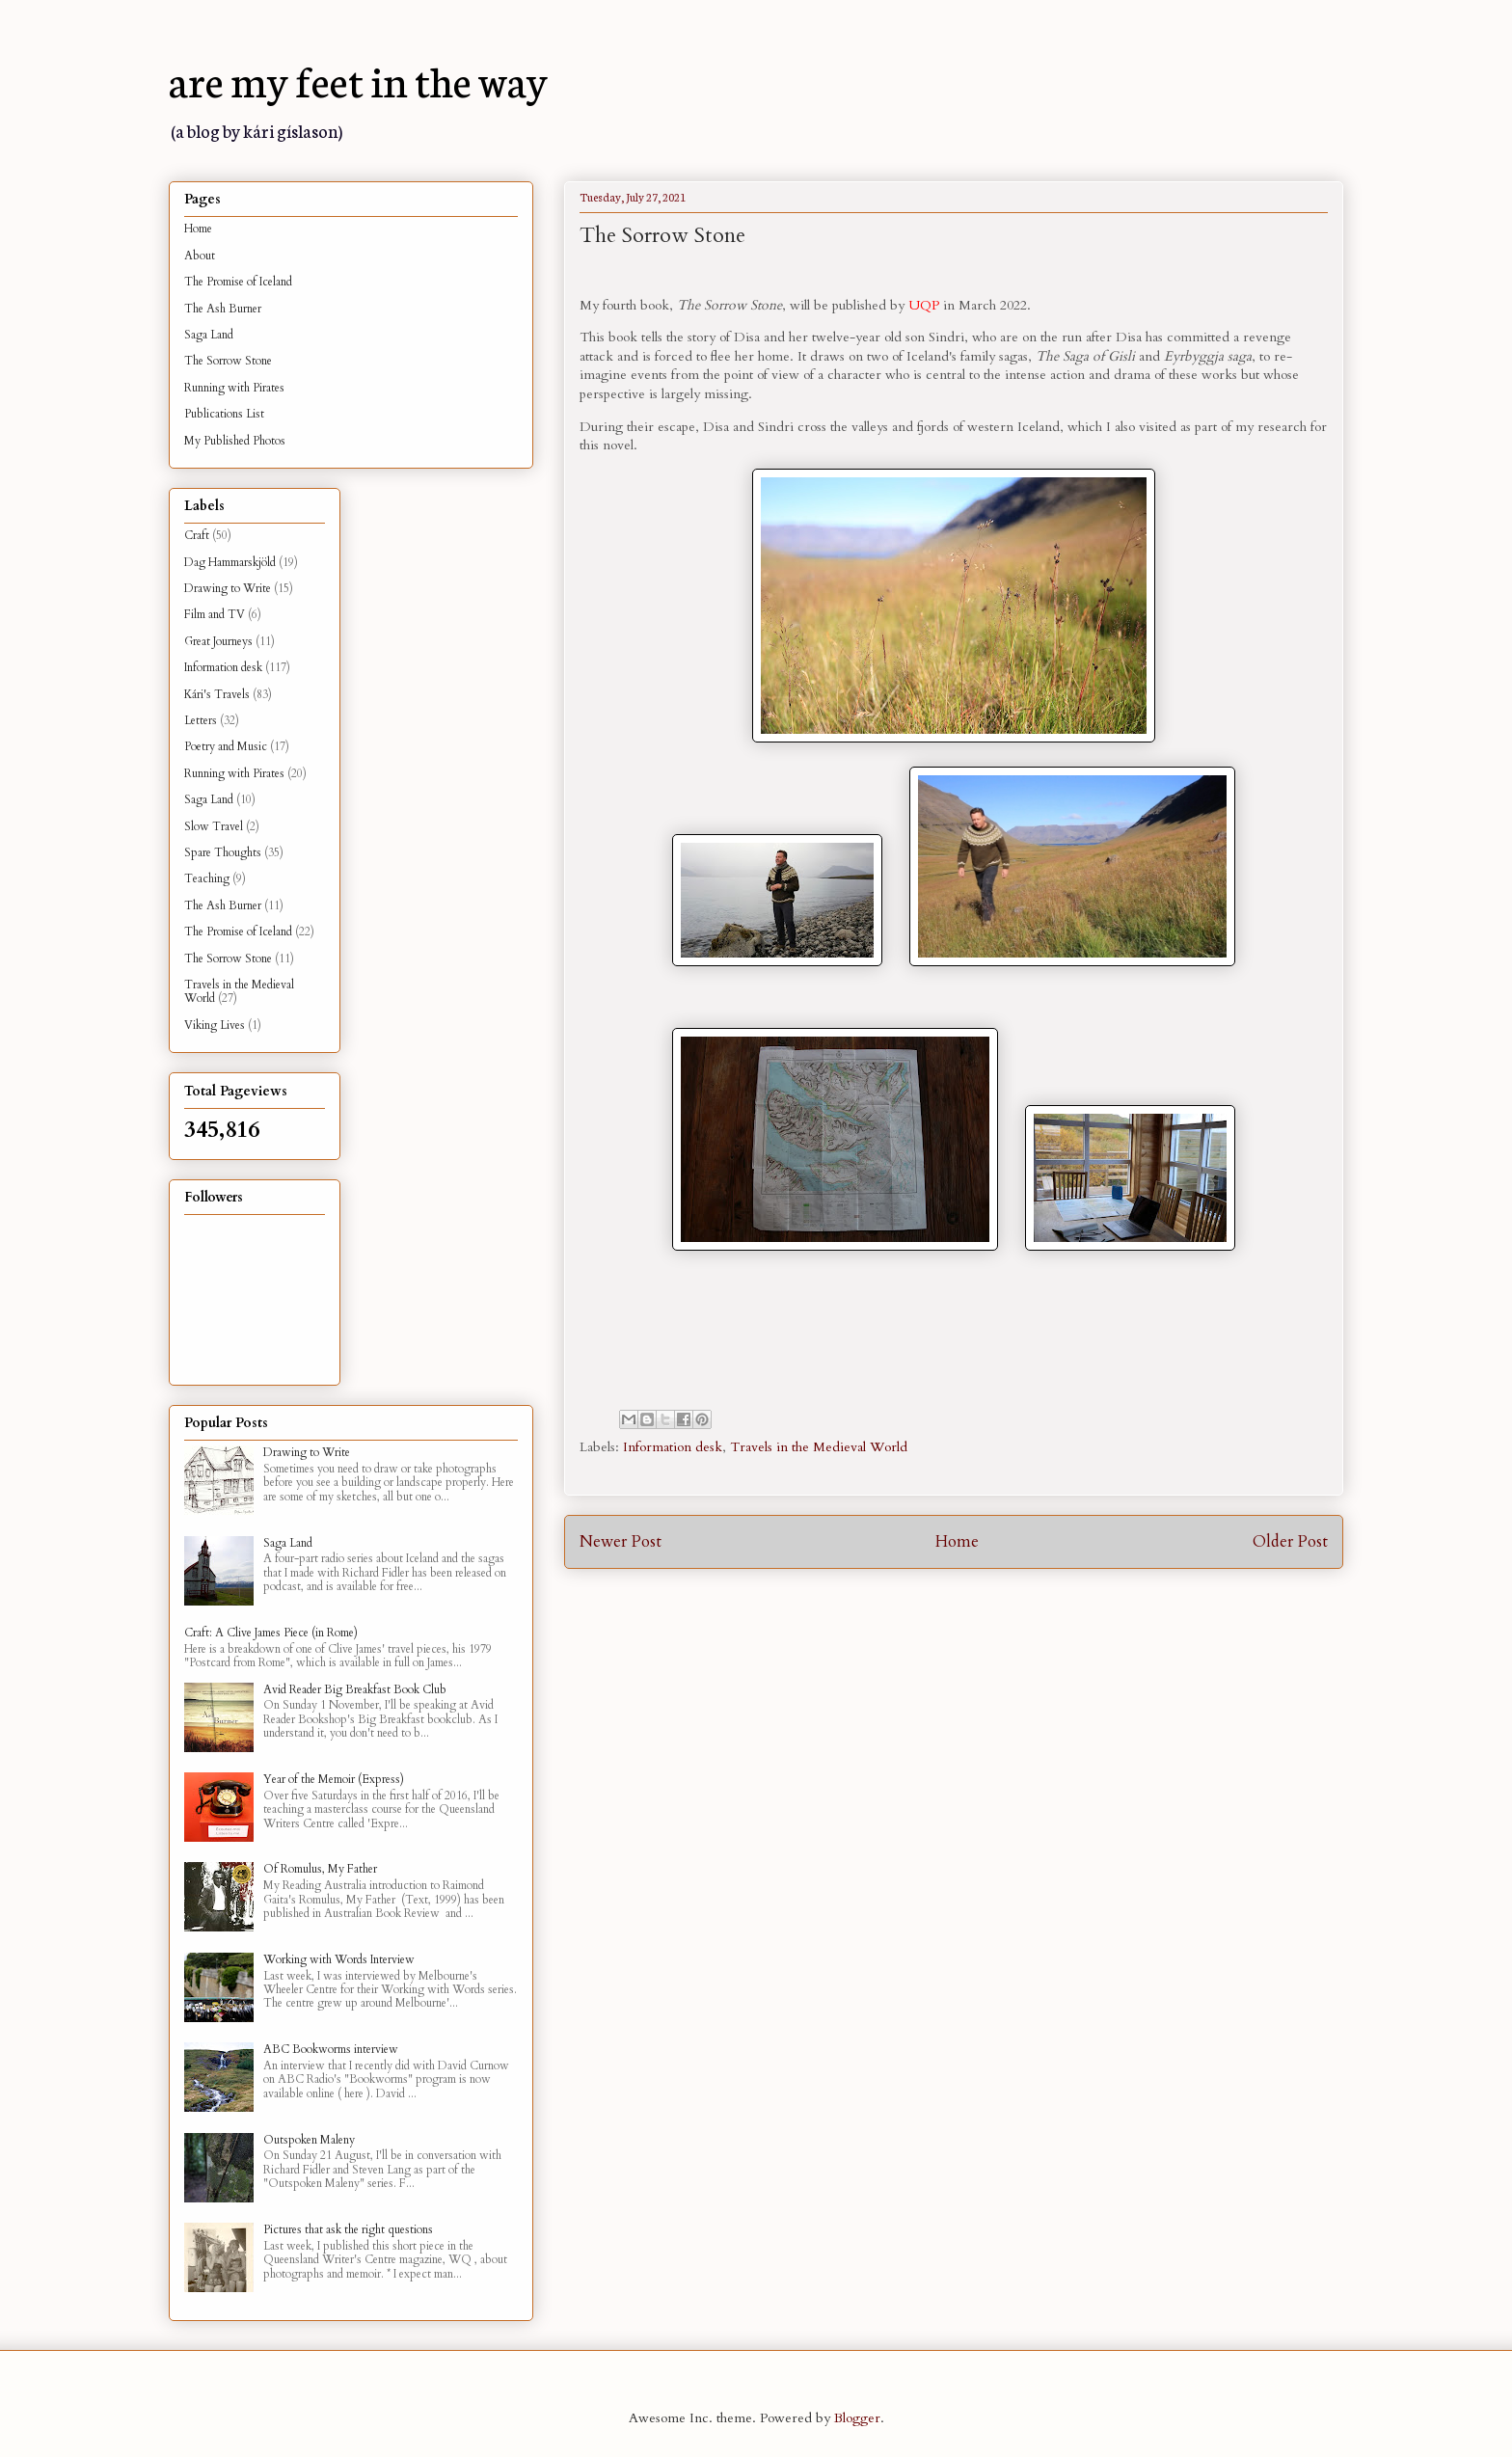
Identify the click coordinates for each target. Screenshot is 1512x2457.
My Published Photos (234, 440)
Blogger (857, 2418)
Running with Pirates (234, 387)
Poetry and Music (225, 746)
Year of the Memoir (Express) (333, 1779)
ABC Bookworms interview (330, 2049)
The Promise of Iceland (238, 281)
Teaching (207, 878)
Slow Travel (213, 826)
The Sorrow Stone (228, 360)
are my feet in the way (358, 79)
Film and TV (214, 614)
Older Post (1290, 1541)
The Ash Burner (222, 308)
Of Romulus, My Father (320, 1868)
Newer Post (621, 1541)
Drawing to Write (227, 588)
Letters (200, 720)
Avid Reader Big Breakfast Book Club (354, 1689)
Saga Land (208, 334)
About (199, 255)
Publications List (224, 413)
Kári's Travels (217, 694)
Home (957, 1541)
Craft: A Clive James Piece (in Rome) (271, 1632)
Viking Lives (214, 1025)
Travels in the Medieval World (818, 1447)
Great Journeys (218, 641)
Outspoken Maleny (309, 2139)
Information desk (672, 1447)
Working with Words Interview (339, 1959)
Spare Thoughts (222, 852)
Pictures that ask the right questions (348, 2229)
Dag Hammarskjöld (230, 562)
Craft (196, 535)
